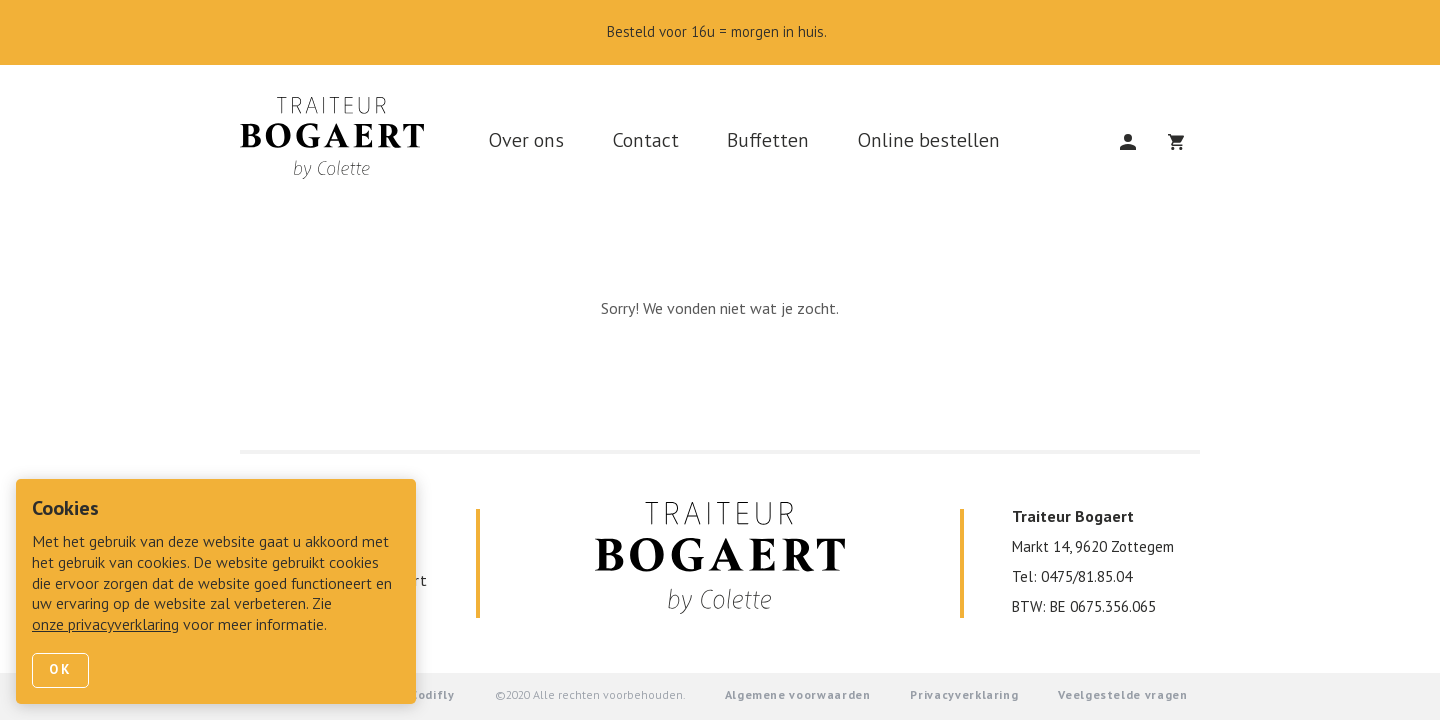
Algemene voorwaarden (798, 696)
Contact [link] (645, 142)
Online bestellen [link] (928, 142)
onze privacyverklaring (105, 626)
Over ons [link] (526, 142)
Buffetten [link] (768, 142)
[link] (340, 144)
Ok (60, 670)
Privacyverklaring (964, 696)
